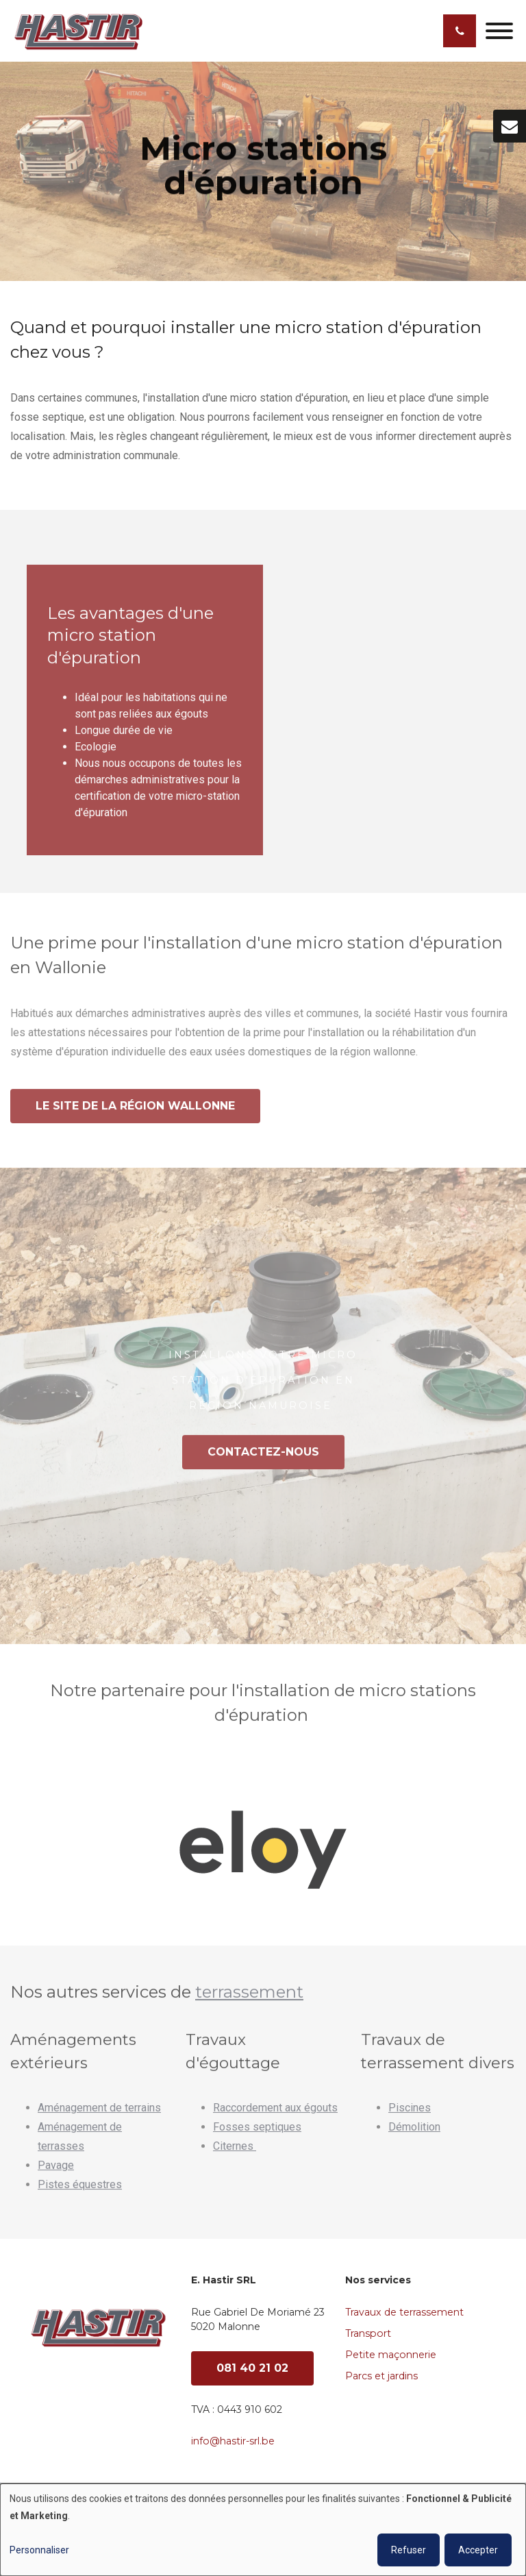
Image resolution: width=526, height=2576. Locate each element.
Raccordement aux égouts (275, 2113)
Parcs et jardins (381, 2376)
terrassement (249, 1998)
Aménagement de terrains (99, 2113)
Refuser (408, 2549)
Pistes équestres (80, 2190)
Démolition (414, 2132)
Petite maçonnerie (390, 2354)
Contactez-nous (263, 1457)
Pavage (56, 2171)
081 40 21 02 (252, 2368)
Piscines (409, 2113)
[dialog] (263, 2529)
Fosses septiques (257, 2132)
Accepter (478, 2549)
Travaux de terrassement (404, 2312)
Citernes (234, 2152)
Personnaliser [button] (39, 2549)
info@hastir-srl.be (233, 2441)
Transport (368, 2333)
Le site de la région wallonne (135, 1111)
